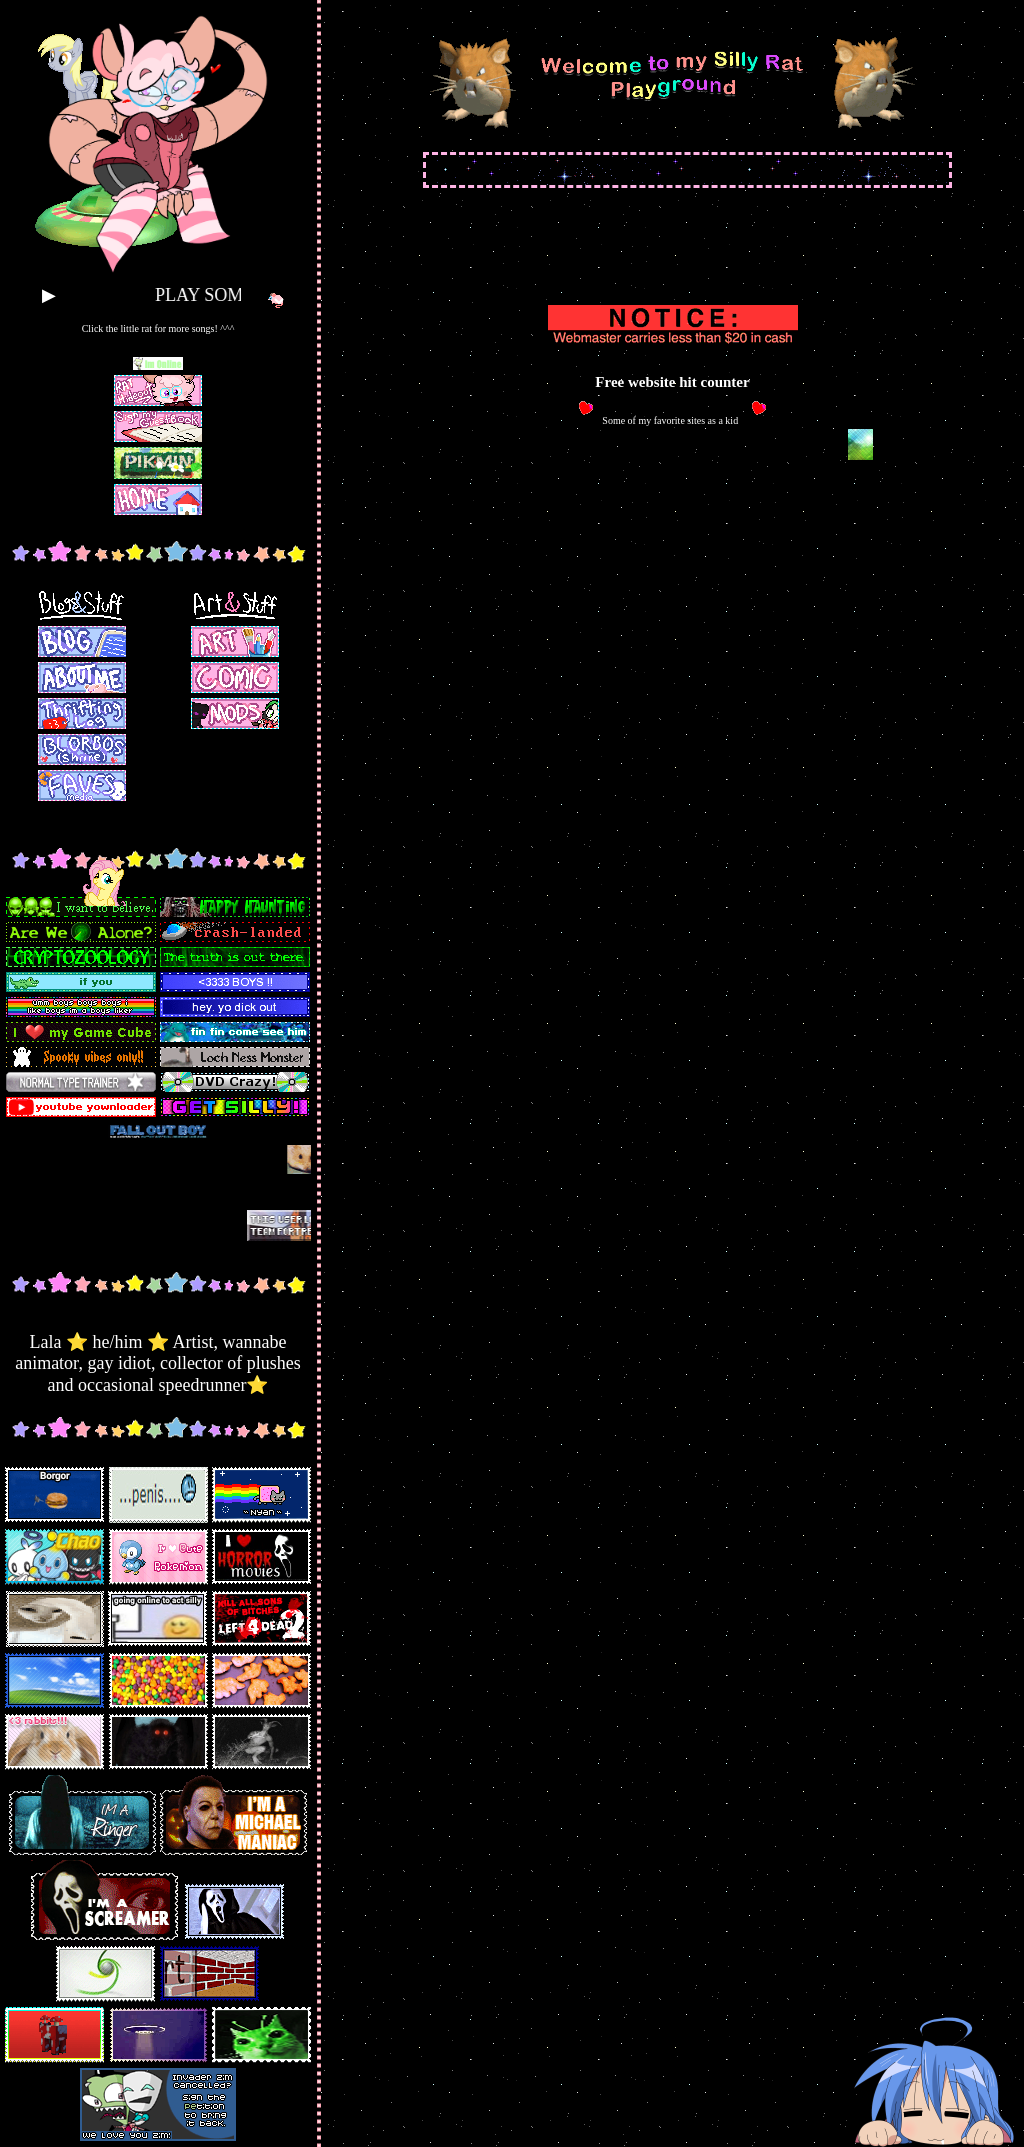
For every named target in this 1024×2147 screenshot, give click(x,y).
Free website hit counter (672, 382)
